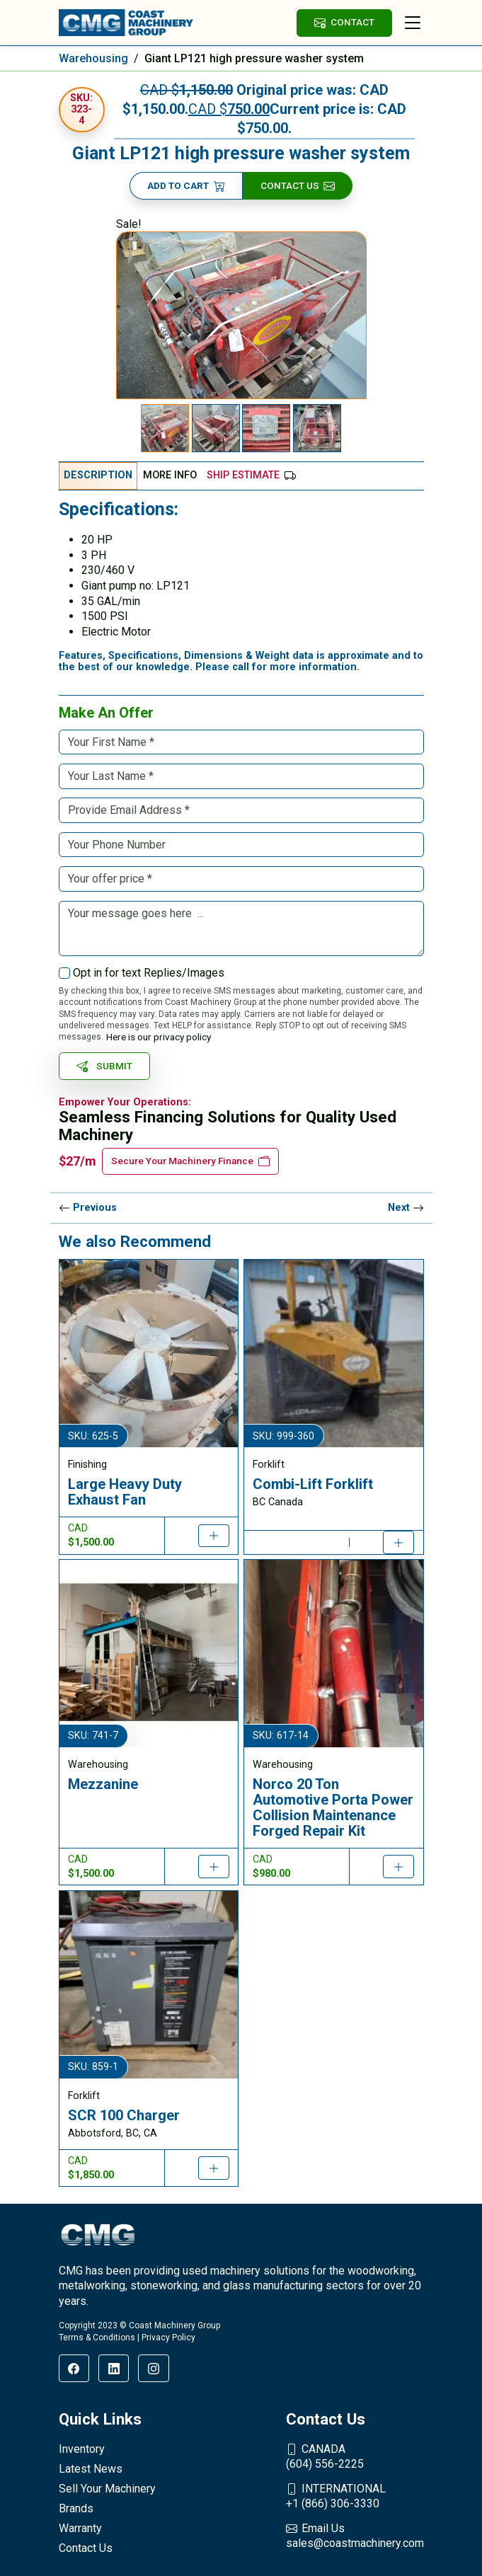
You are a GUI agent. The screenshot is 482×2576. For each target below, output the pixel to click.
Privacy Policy (168, 2337)
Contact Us (297, 186)
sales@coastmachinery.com (355, 2536)
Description (98, 475)
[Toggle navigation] (412, 22)
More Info (170, 475)
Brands (76, 2508)
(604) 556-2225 (355, 2456)
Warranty (80, 2528)
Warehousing (93, 58)
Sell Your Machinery (107, 2488)
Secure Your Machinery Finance (190, 1161)
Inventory (82, 2449)
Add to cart (185, 186)
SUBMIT (104, 1066)
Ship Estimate (251, 475)
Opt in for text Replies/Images (148, 972)
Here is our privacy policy (158, 1036)
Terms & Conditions (97, 2337)
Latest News (90, 2469)
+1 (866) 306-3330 (355, 2496)
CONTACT (344, 22)
